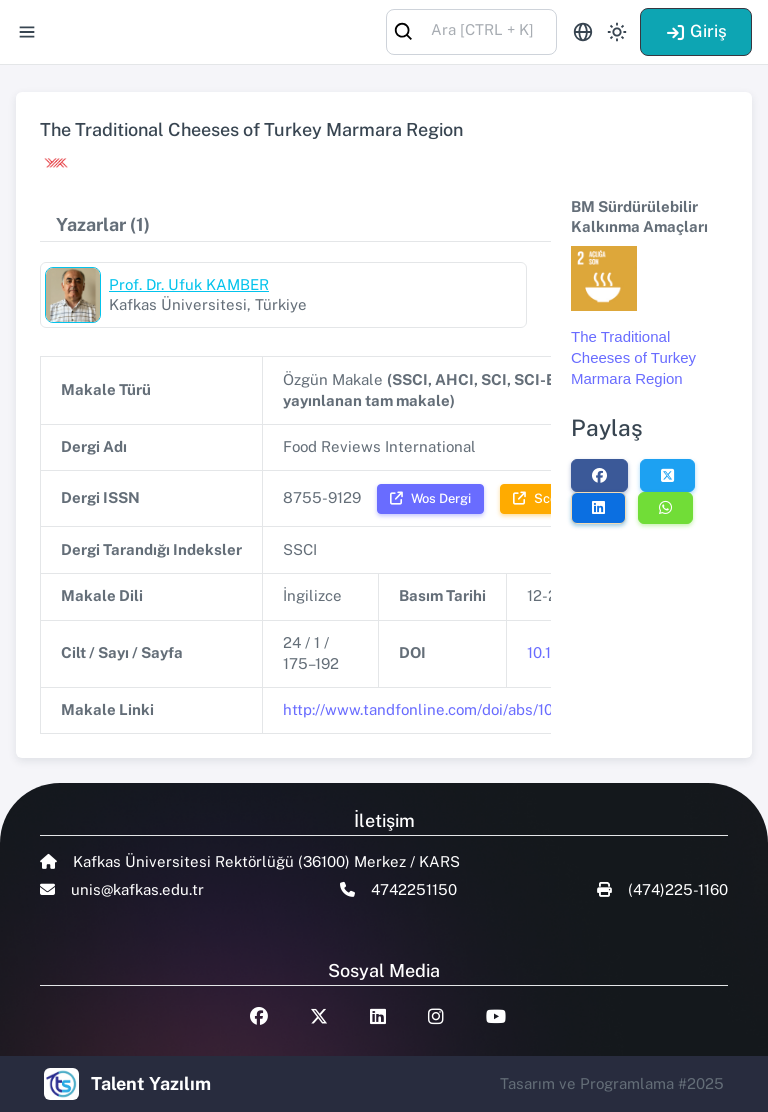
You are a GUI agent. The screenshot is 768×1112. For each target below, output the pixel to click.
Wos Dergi (430, 498)
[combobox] (471, 30)
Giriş (696, 31)
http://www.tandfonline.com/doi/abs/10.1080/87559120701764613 (512, 709)
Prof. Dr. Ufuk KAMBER (189, 284)
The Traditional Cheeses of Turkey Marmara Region (633, 357)
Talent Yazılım (151, 1083)
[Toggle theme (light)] (617, 32)
